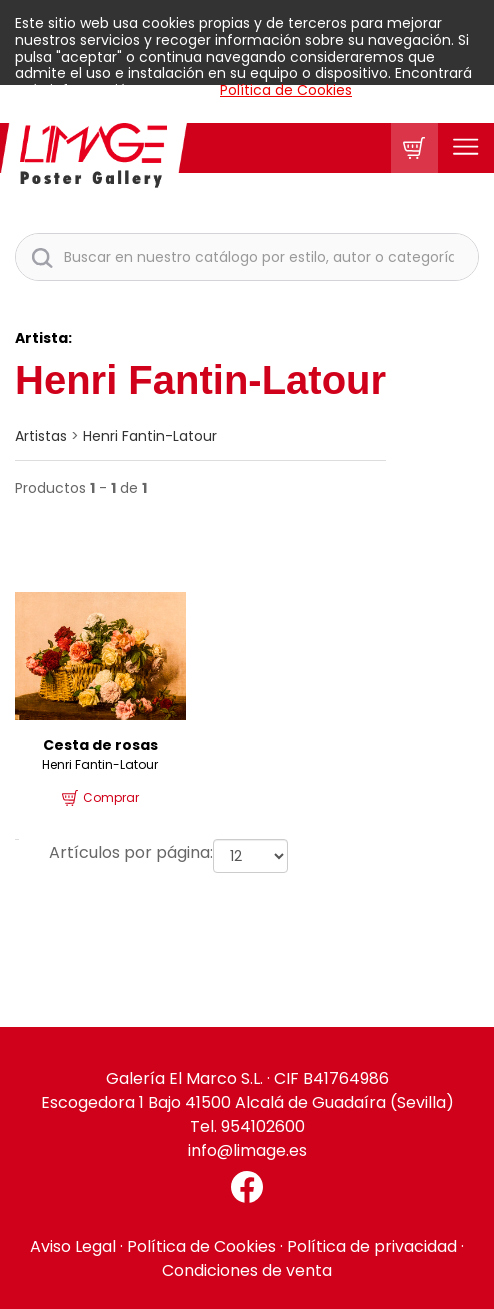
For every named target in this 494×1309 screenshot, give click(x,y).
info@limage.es (247, 1150)
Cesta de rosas (100, 745)
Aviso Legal (73, 1246)
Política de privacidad (372, 1246)
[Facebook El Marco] (247, 1187)
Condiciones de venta (247, 1270)
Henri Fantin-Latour (150, 436)
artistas (41, 436)
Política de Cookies (286, 90)
